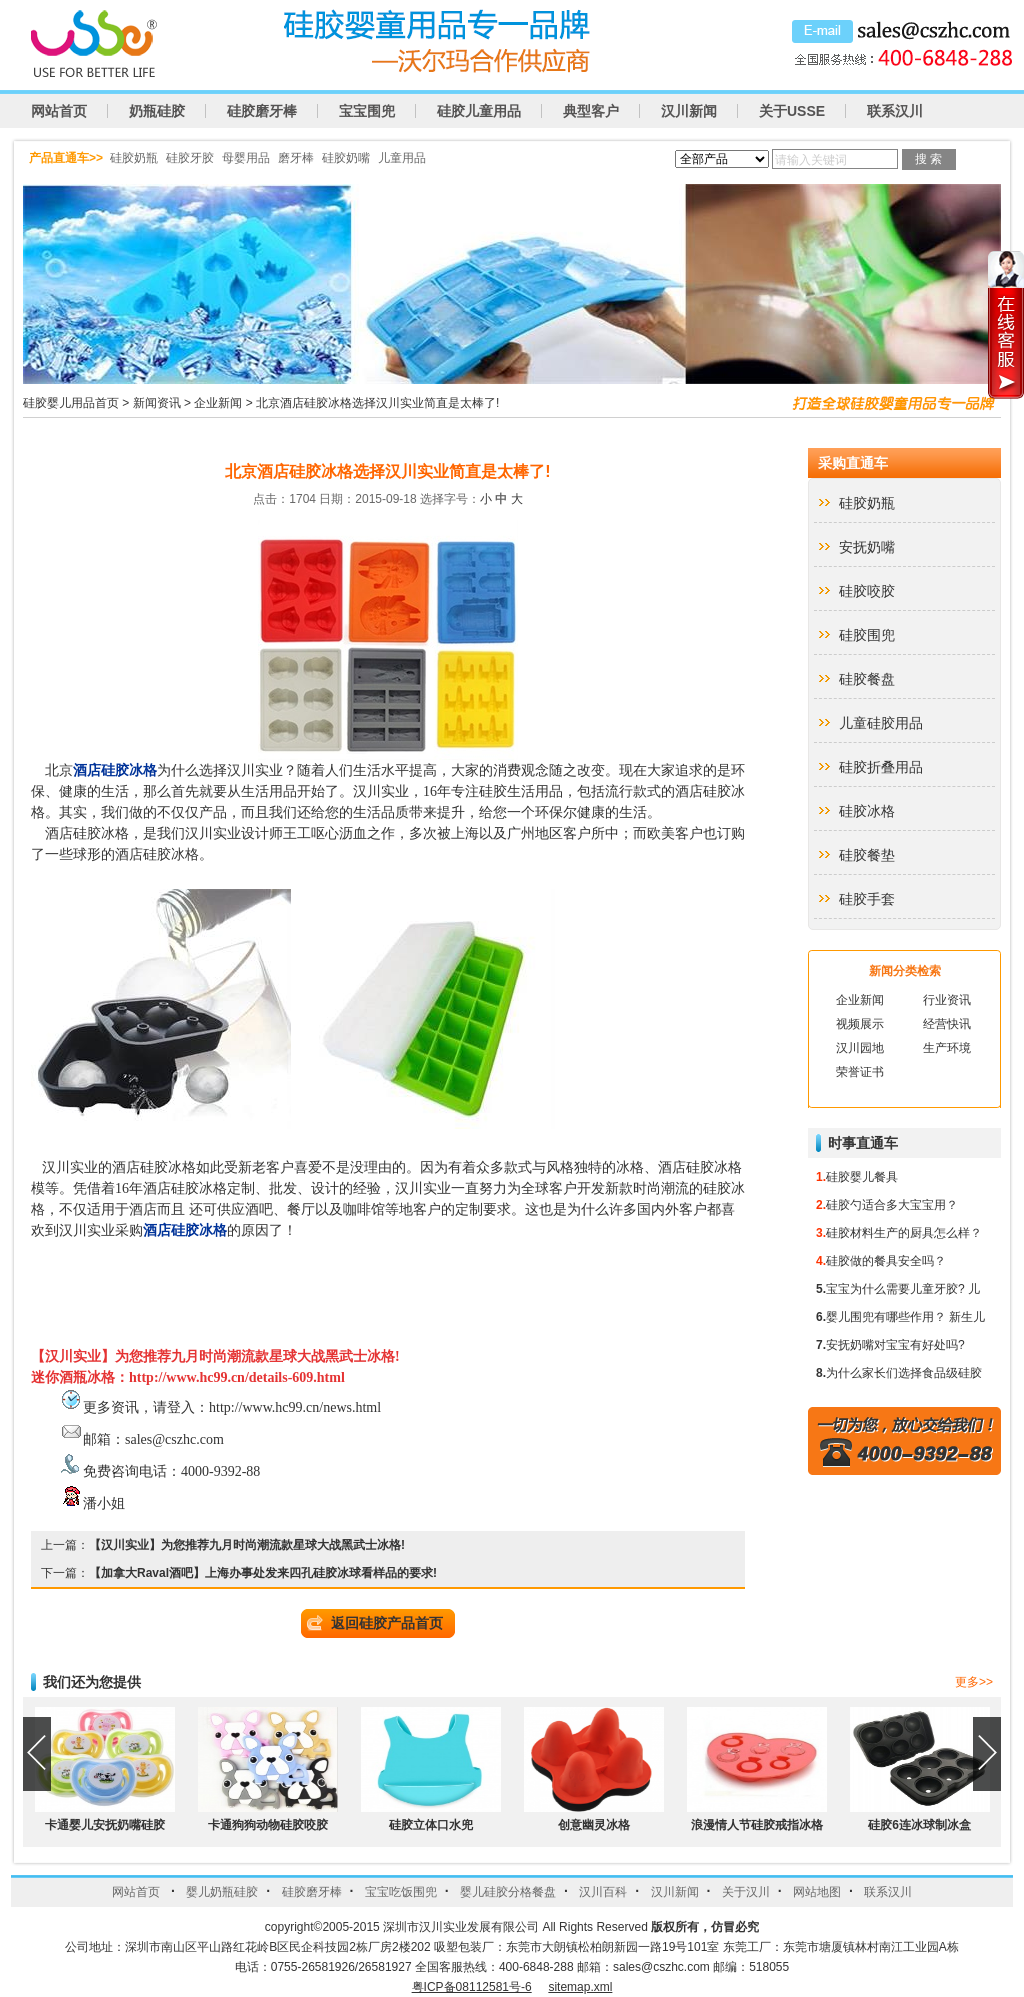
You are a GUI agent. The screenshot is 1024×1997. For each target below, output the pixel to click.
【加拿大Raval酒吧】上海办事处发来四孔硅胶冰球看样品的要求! (263, 1573)
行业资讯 (947, 1000)
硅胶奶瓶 (134, 158)
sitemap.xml (580, 1987)
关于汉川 (746, 1892)
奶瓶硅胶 (157, 111)
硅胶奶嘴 (346, 158)
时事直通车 (863, 1143)
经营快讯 (947, 1024)
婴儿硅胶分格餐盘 (508, 1892)
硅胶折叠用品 (881, 767)
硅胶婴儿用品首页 (71, 403)
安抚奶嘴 (867, 547)
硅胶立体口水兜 (431, 1825)
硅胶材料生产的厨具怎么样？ (904, 1233)
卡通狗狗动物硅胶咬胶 (268, 1825)
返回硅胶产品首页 (387, 1623)
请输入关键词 (811, 160)
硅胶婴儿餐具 (862, 1177)
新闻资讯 (157, 403)
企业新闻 (218, 403)
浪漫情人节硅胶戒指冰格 (757, 1825)
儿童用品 (402, 158)
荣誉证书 (860, 1072)
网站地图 (817, 1892)
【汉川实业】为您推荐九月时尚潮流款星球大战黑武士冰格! (247, 1545)
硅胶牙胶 (190, 158)
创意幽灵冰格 (594, 1825)
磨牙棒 (296, 158)
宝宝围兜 (367, 111)
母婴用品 (246, 158)
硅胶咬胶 (867, 591)
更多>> (974, 1682)
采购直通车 (853, 463)
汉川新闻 (689, 111)
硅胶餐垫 (867, 855)
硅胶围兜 (867, 635)
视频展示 (860, 1024)
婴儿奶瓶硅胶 (222, 1892)
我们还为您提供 (92, 1682)
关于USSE (792, 111)
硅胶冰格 (867, 811)
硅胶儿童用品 (479, 111)
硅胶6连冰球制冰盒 (919, 1825)
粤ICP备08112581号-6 (472, 1987)
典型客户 (591, 111)
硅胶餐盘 (867, 679)
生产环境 (947, 1048)
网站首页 (59, 111)
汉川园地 (860, 1048)
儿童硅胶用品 (881, 723)
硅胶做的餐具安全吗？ (886, 1261)
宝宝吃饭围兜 (401, 1892)
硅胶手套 (867, 899)
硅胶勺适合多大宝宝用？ (892, 1205)
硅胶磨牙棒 (262, 111)
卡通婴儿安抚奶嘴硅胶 (105, 1825)
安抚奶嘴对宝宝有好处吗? (895, 1345)
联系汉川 (895, 111)
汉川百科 (603, 1892)
